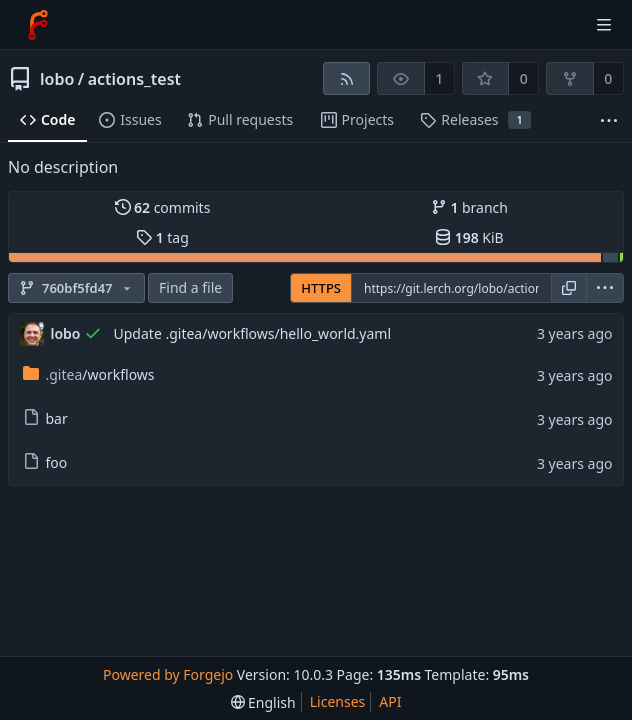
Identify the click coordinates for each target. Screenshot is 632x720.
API (390, 701)
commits (163, 207)
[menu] (605, 288)
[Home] (38, 25)
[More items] (609, 120)
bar (45, 418)
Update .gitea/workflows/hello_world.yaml (253, 333)
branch (469, 207)
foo (45, 462)
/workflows (89, 374)
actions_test (134, 79)
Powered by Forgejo (168, 674)
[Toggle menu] (604, 25)
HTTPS (321, 288)
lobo (57, 79)
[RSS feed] (346, 78)
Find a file (190, 287)
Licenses (338, 701)
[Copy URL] (569, 288)
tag (162, 237)
